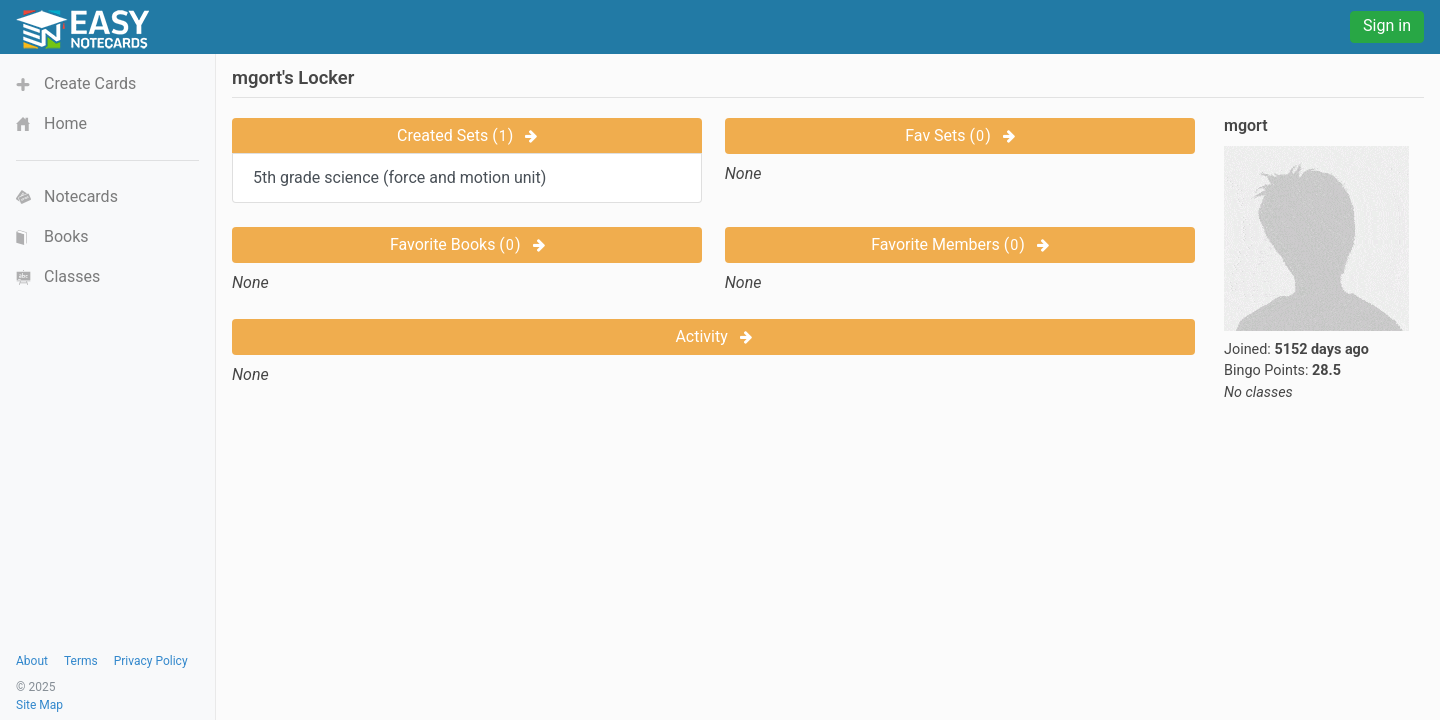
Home (65, 123)
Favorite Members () (960, 244)
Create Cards (90, 83)
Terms (81, 661)
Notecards (81, 196)
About (32, 661)
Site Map (39, 705)
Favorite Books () (467, 244)
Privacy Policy (151, 661)
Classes (72, 276)
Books (66, 236)
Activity (713, 336)
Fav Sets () (959, 135)
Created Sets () (467, 135)
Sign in (1387, 25)
